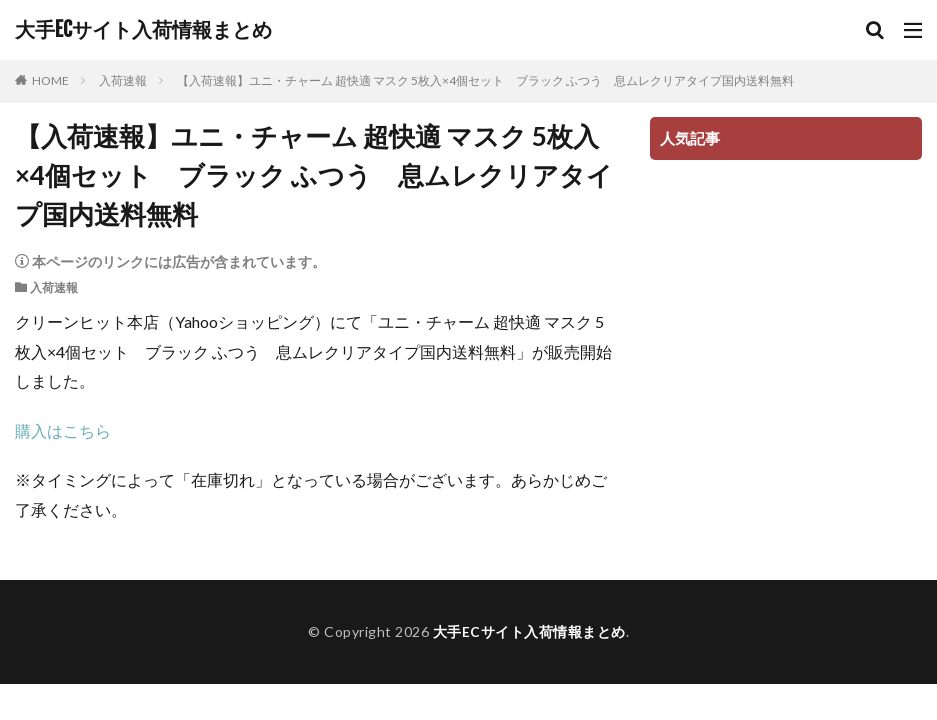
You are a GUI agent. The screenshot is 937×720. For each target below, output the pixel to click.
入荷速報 (123, 80)
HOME (50, 80)
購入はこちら (63, 430)
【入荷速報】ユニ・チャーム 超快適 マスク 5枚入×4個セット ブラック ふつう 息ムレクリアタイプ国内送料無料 (485, 80)
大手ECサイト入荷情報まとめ (143, 30)
